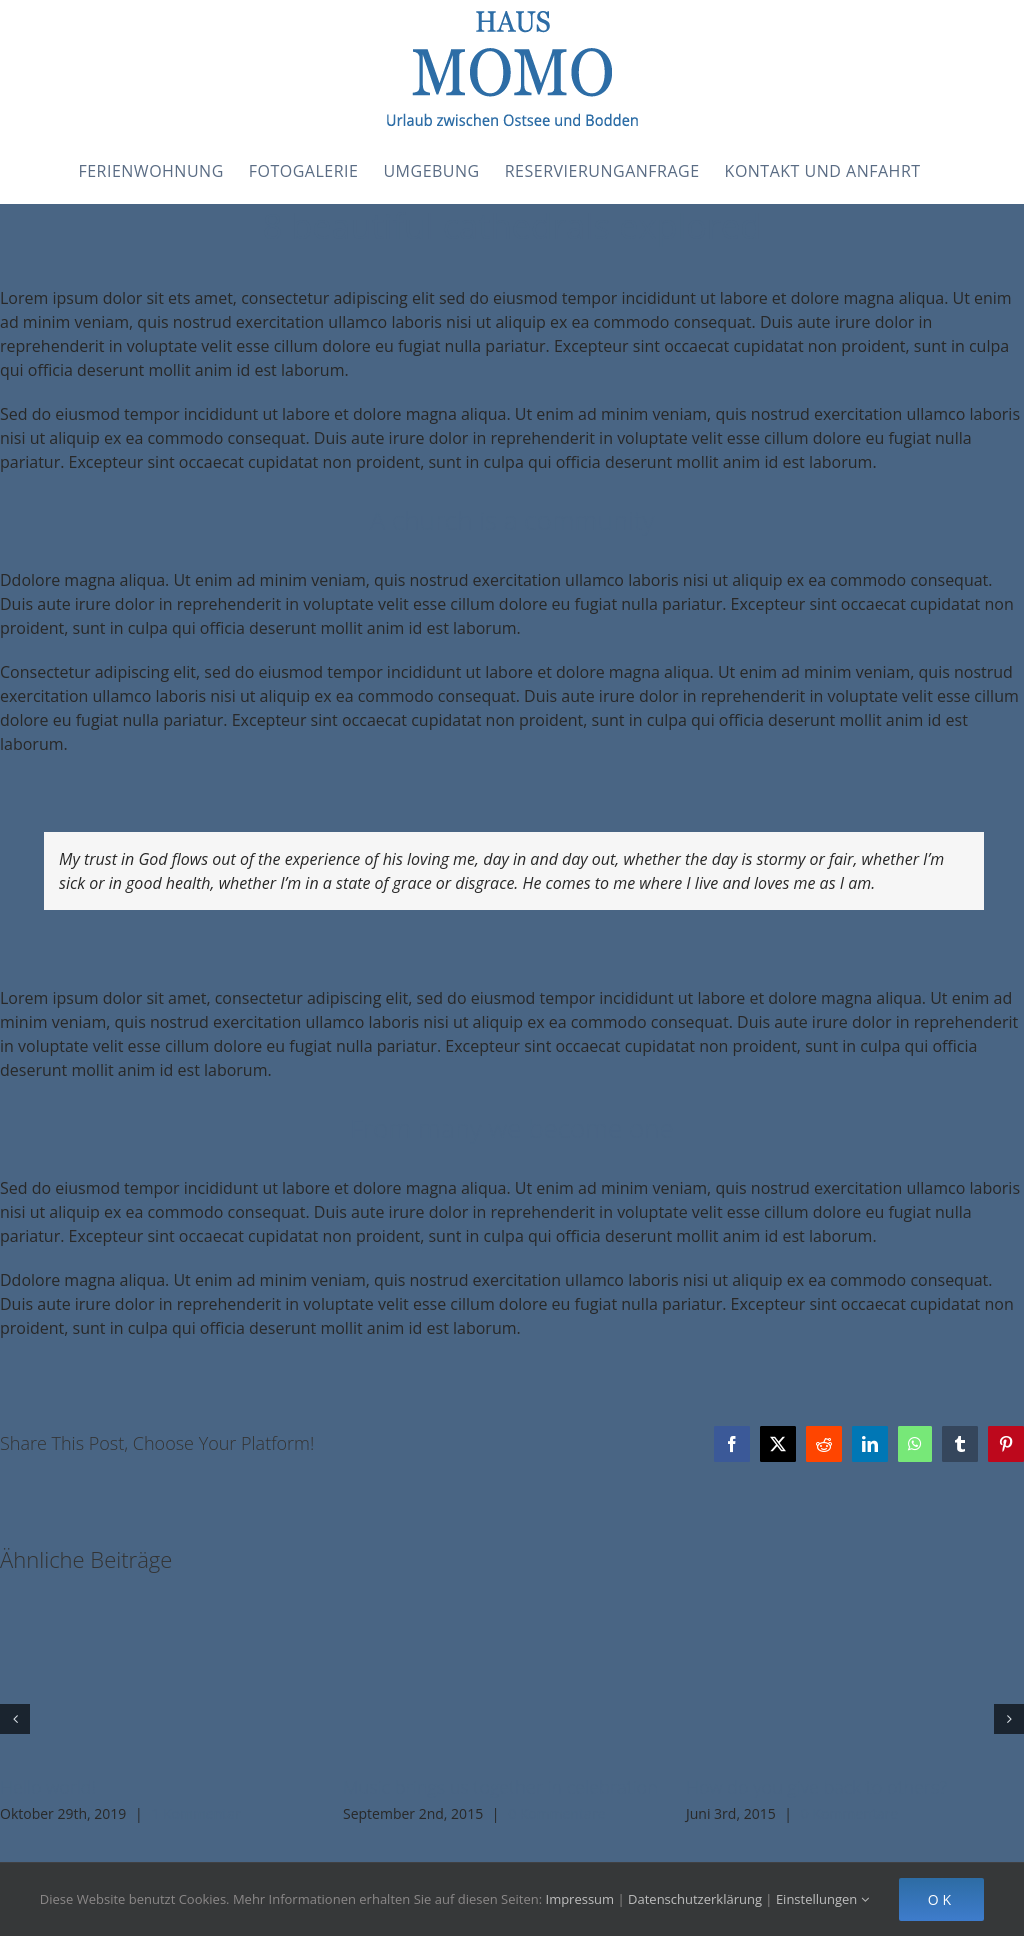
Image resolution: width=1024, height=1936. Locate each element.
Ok (941, 1899)
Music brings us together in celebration (500, 1787)
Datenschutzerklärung (695, 1899)
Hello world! (48, 1787)
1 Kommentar (196, 1813)
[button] (15, 1719)
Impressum (580, 1899)
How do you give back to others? (816, 1787)
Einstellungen (822, 1899)
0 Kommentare (556, 1813)
